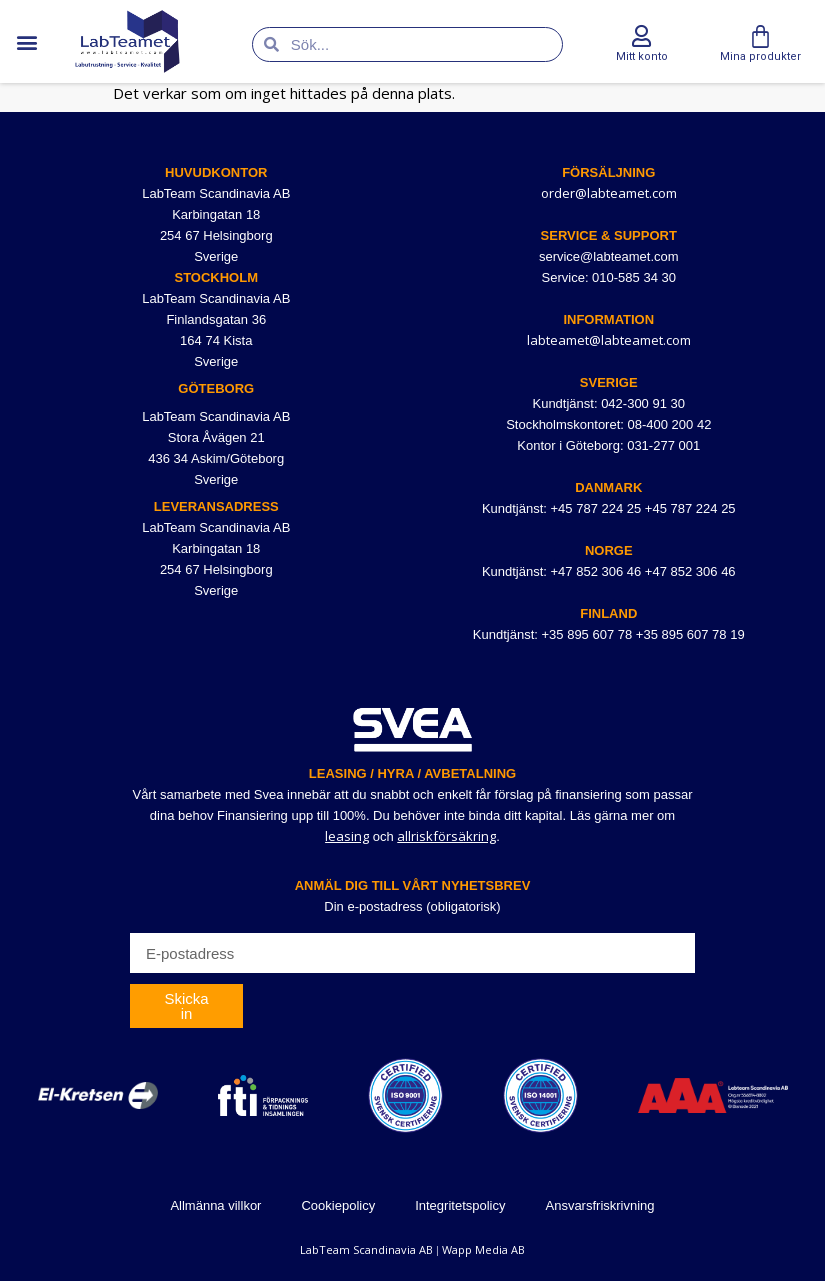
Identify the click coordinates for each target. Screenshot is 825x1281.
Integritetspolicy (460, 1205)
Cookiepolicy (338, 1205)
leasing (347, 836)
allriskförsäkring (446, 836)
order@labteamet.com (609, 193)
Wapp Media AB (483, 1249)
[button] (26, 41)
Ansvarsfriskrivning (599, 1205)
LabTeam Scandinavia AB (366, 1249)
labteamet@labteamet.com (609, 340)
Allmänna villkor (215, 1205)
